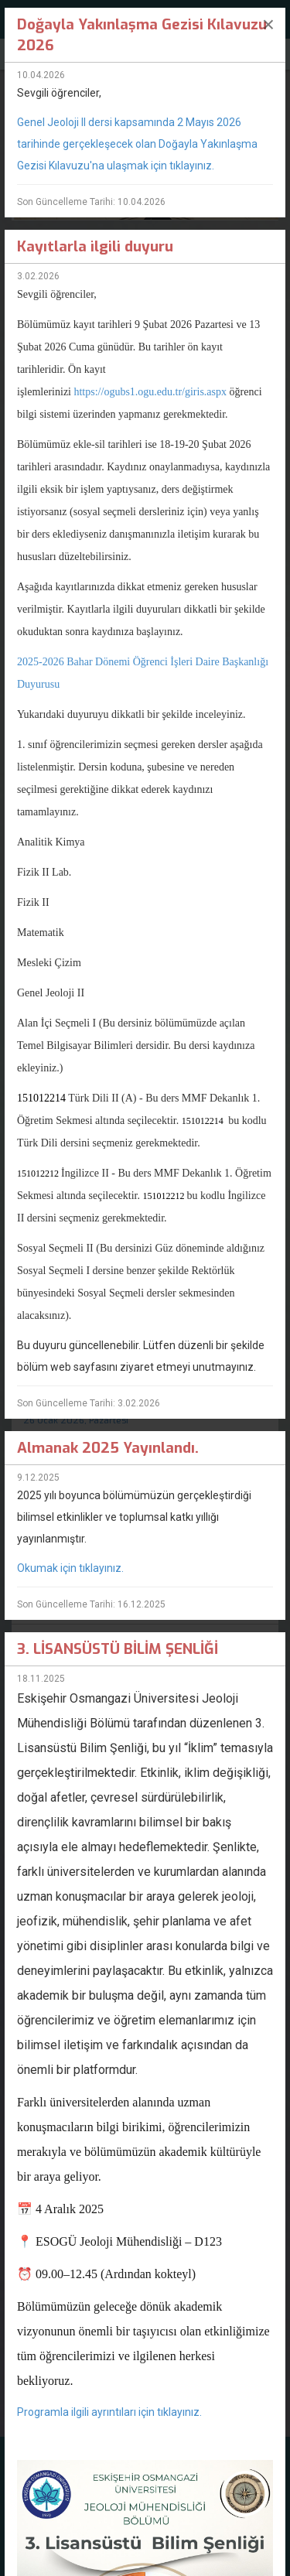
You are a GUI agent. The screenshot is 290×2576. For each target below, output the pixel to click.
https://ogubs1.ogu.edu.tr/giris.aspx (150, 392)
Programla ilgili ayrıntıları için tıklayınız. (109, 2412)
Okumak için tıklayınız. (71, 1568)
